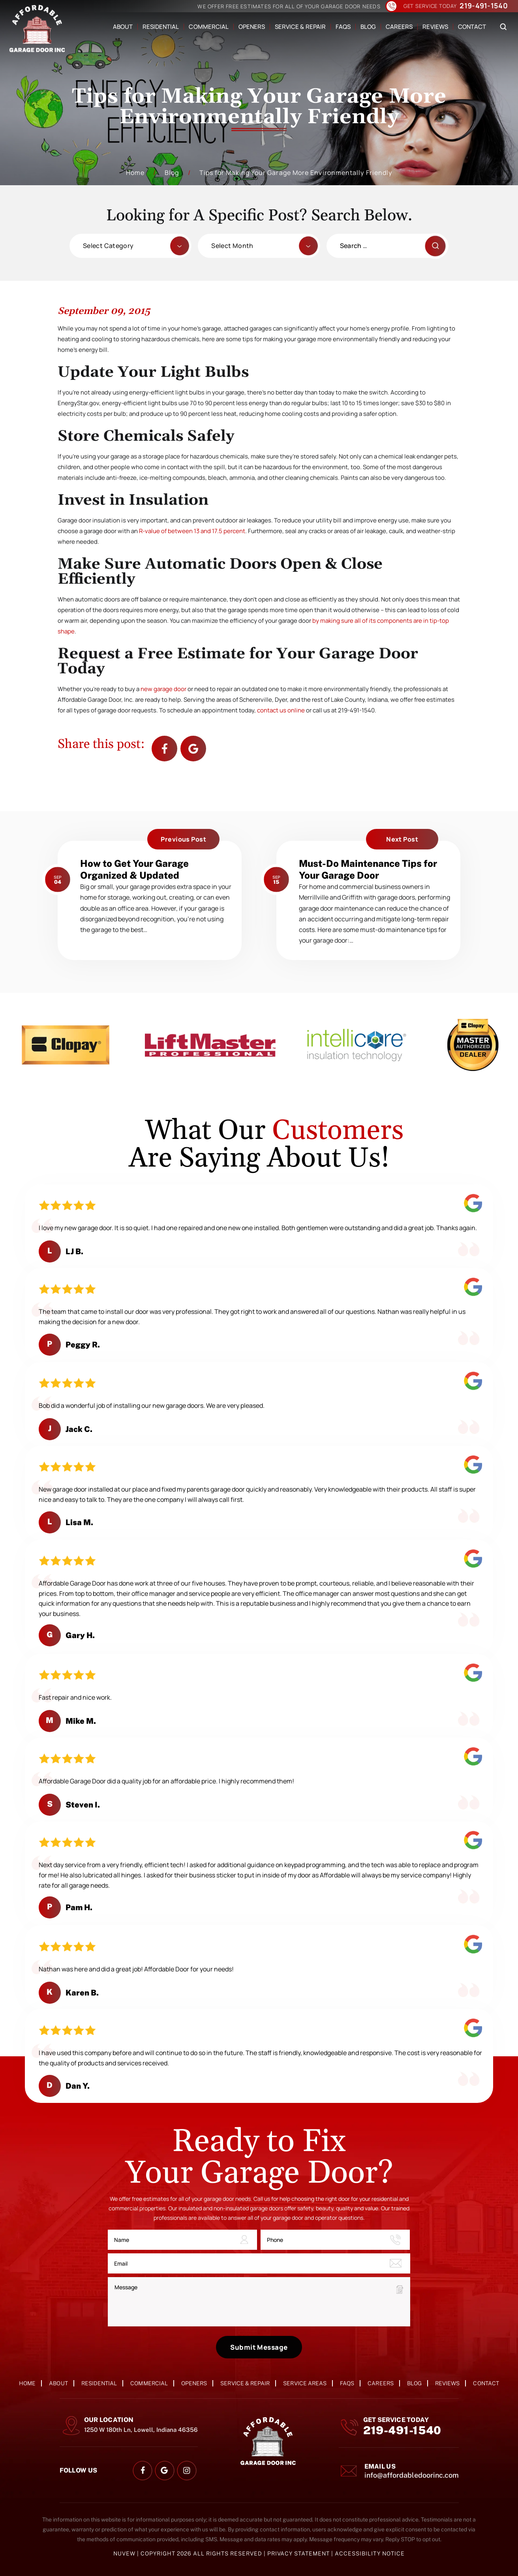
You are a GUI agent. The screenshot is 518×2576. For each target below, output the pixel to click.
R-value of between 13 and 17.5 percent (192, 531)
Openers (251, 27)
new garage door (163, 689)
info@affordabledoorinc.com (411, 2475)
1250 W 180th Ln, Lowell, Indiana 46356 (141, 2429)
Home (27, 2383)
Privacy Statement (299, 2553)
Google (193, 748)
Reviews (435, 27)
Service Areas (305, 2383)
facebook (164, 748)
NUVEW (124, 2553)
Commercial (208, 27)
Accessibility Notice (370, 2553)
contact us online (281, 710)
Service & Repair (300, 27)
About (123, 27)
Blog (368, 27)
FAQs (343, 27)
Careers (399, 27)
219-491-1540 (484, 6)
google (164, 2470)
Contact (472, 27)
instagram (186, 2470)
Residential (161, 27)
